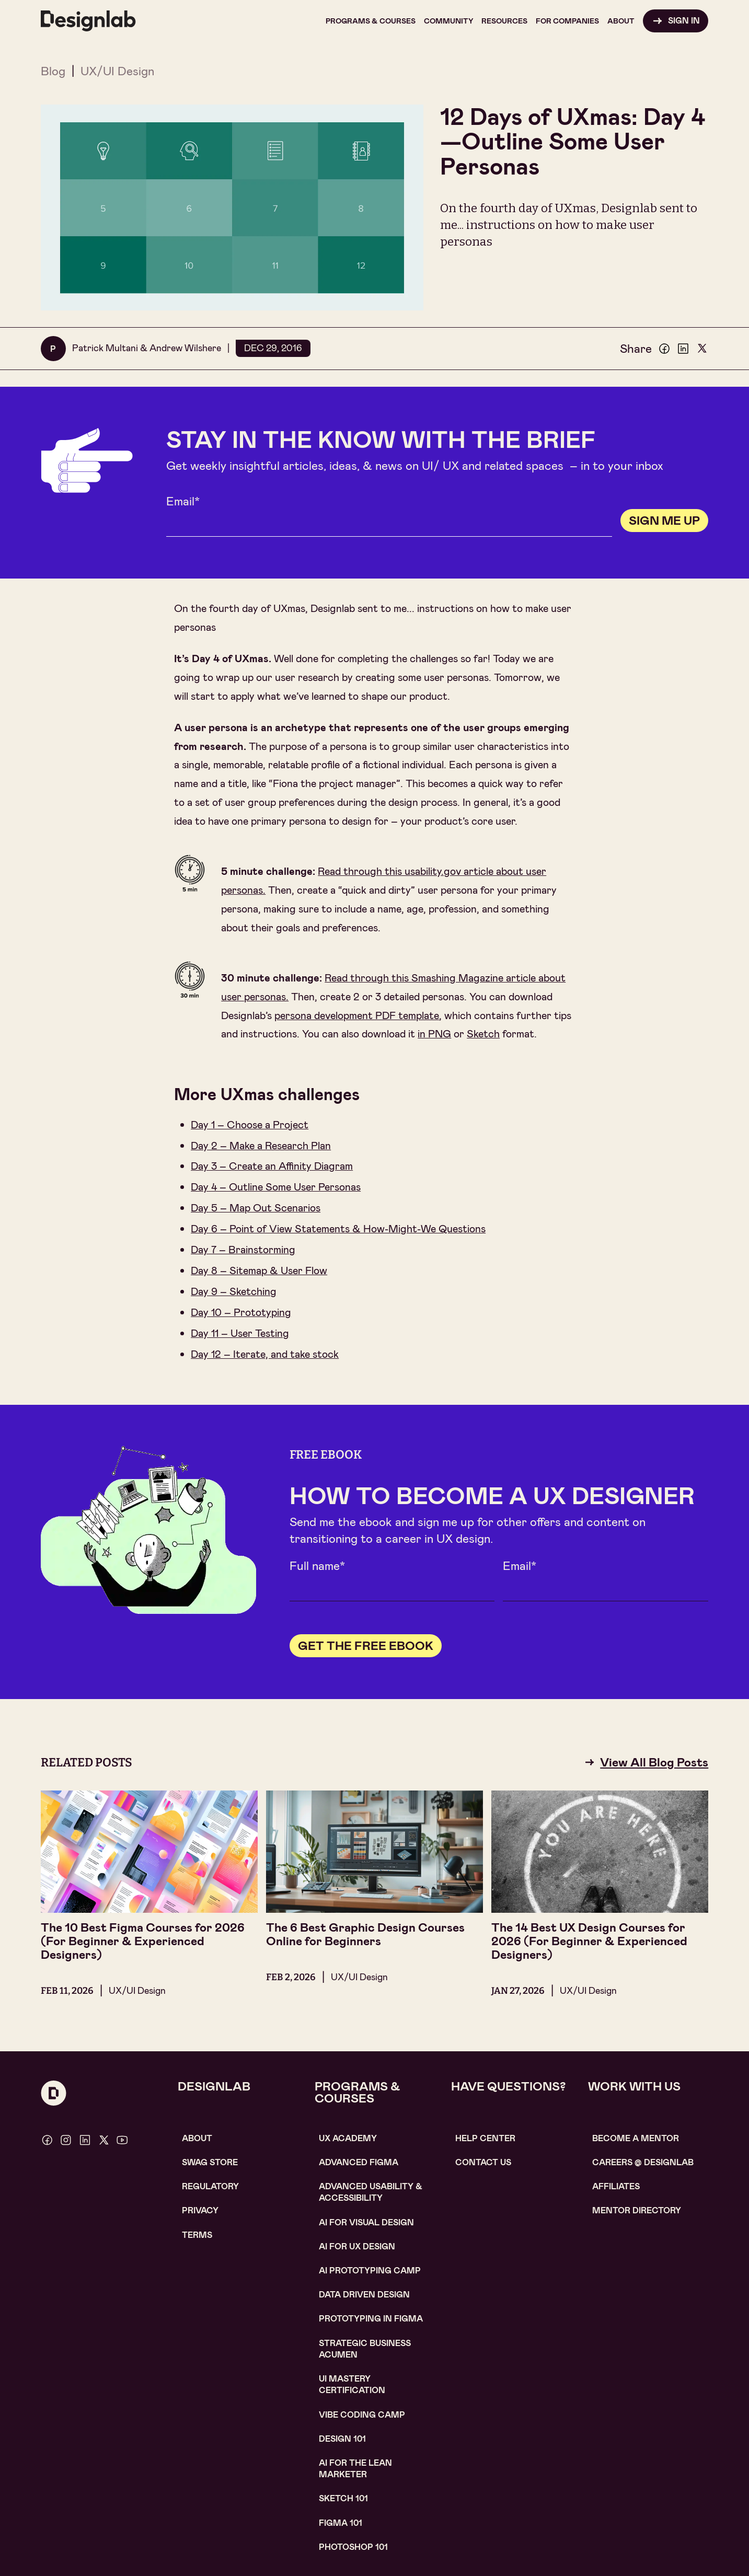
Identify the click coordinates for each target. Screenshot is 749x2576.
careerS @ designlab (643, 2162)
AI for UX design (357, 2246)
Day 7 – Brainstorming (243, 1249)
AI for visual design (366, 2222)
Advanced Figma (358, 2162)
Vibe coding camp (362, 2414)
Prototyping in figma (371, 2318)
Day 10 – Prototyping (241, 1312)
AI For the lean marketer (355, 2468)
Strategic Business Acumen (365, 2349)
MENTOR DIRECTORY (636, 2210)
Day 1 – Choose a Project (249, 1124)
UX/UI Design (117, 71)
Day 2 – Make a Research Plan (261, 1145)
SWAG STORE (210, 2162)
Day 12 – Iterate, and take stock (265, 1354)
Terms (197, 2235)
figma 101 (340, 2522)
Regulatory (210, 2186)
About (197, 2138)
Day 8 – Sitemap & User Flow (259, 1270)
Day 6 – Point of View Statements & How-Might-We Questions (338, 1228)
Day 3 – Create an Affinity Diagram (272, 1166)
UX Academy (348, 2138)
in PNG (434, 1034)
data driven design (364, 2294)
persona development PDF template (356, 1015)
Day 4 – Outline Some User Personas (276, 1187)
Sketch (483, 1034)
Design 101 (342, 2438)
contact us (483, 2162)
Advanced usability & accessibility (370, 2192)
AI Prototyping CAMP (370, 2270)
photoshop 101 (353, 2547)
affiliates (616, 2186)
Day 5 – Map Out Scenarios (255, 1208)
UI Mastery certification (352, 2384)
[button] (371, 21)
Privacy (200, 2210)
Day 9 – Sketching (233, 1291)
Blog (53, 71)
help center (485, 2138)
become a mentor (635, 2138)
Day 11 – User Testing (240, 1333)
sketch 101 (343, 2498)
